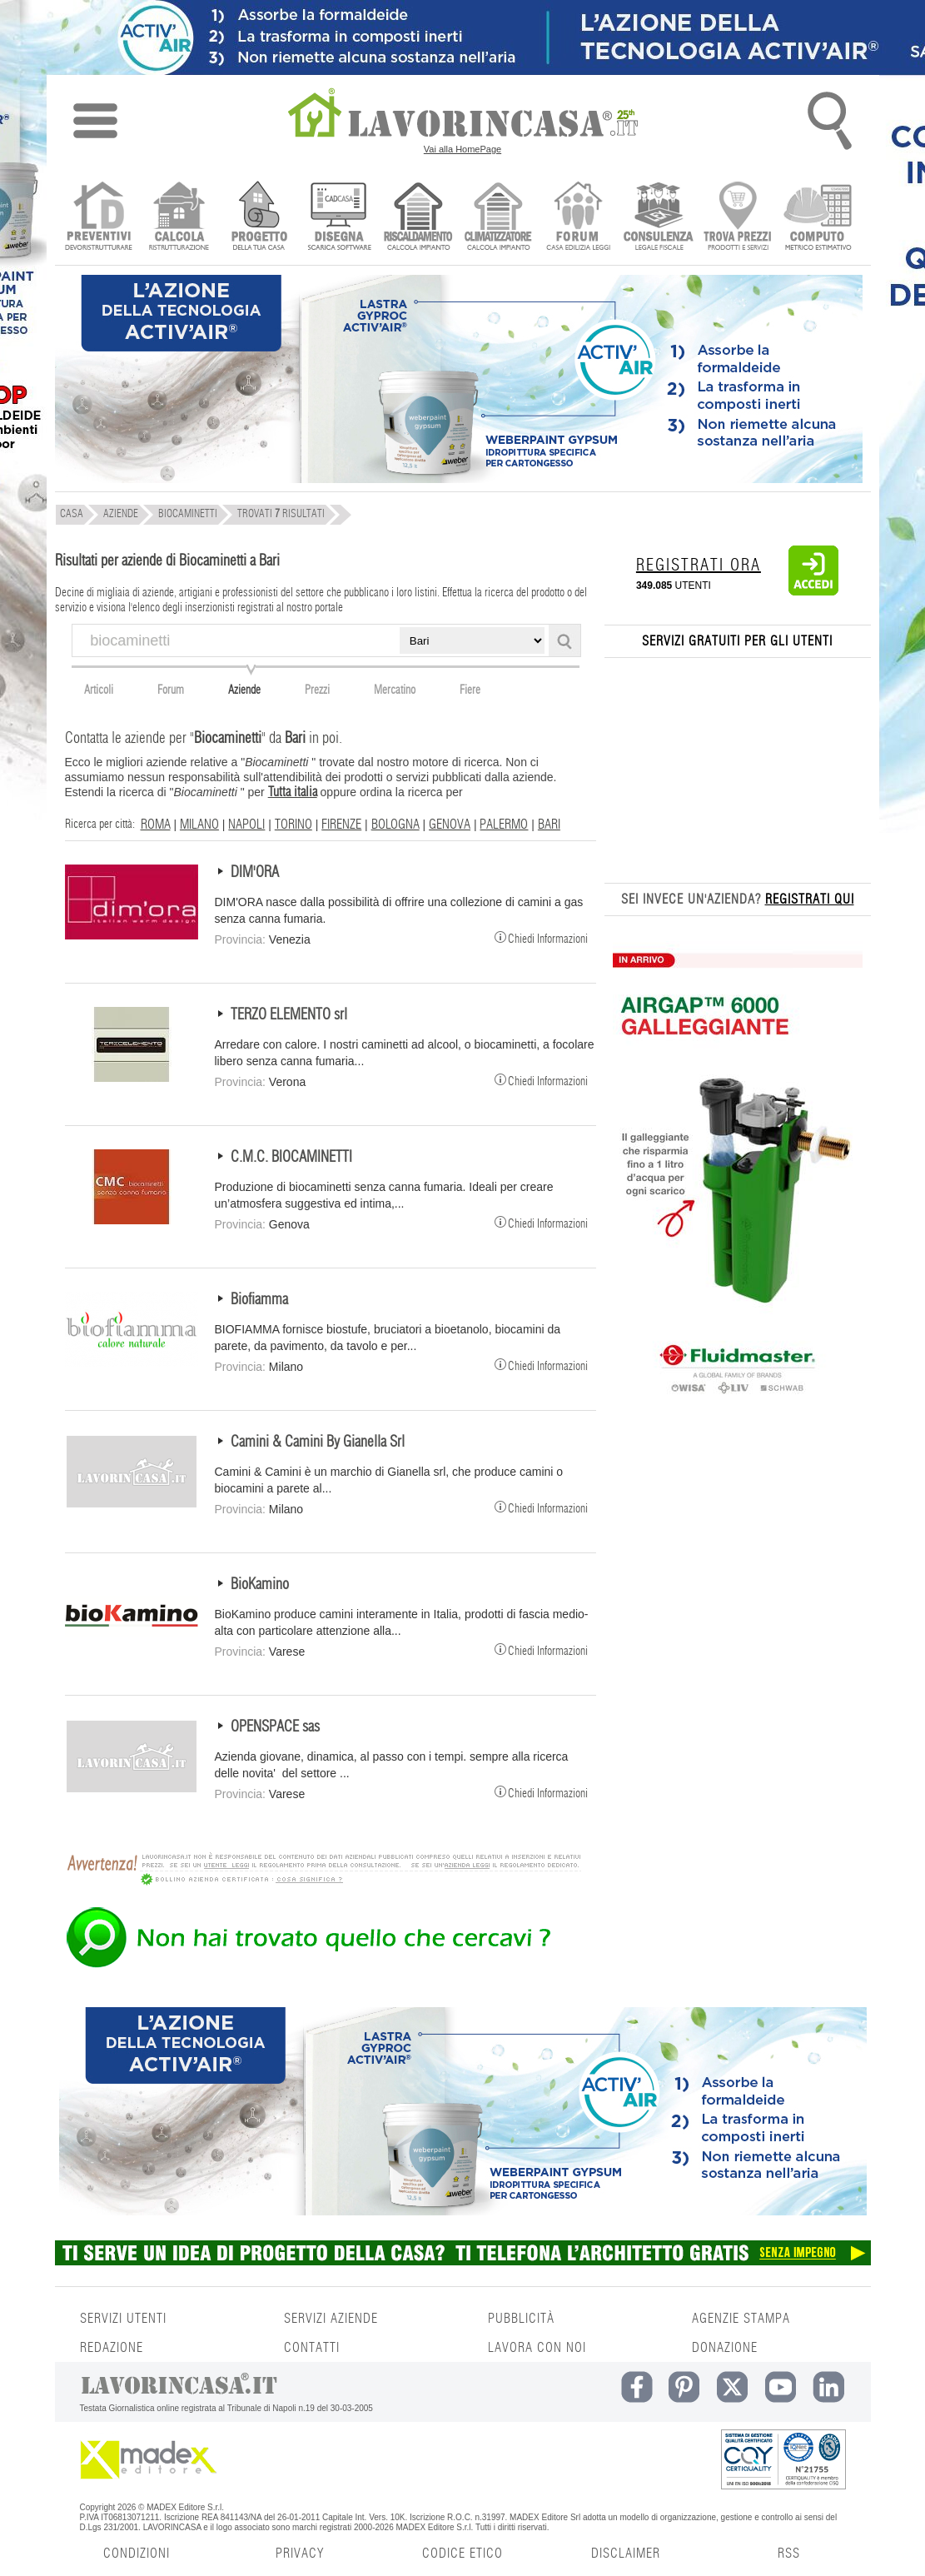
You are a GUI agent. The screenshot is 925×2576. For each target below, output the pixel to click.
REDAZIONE (111, 2347)
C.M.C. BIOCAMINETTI (291, 1157)
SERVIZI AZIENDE (331, 2318)
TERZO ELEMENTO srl (289, 1015)
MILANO (199, 824)
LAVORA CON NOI (537, 2347)
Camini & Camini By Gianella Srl (318, 1442)
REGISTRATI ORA (698, 565)
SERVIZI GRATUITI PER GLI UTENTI (737, 641)
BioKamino (260, 1584)
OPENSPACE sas (275, 1727)
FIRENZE (341, 824)
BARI (549, 824)
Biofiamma (259, 1300)
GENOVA (449, 824)
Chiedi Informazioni (541, 937)
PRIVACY (300, 2553)
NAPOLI (246, 824)
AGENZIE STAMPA (741, 2318)
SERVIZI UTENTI (123, 2318)
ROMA (156, 824)
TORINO (293, 824)
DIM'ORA (255, 872)
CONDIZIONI (136, 2553)
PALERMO (504, 824)
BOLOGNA (395, 824)
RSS (789, 2553)
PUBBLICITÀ (521, 2318)
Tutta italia (292, 792)
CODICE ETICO (462, 2553)
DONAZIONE (725, 2347)
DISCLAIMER (625, 2553)
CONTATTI (312, 2347)
